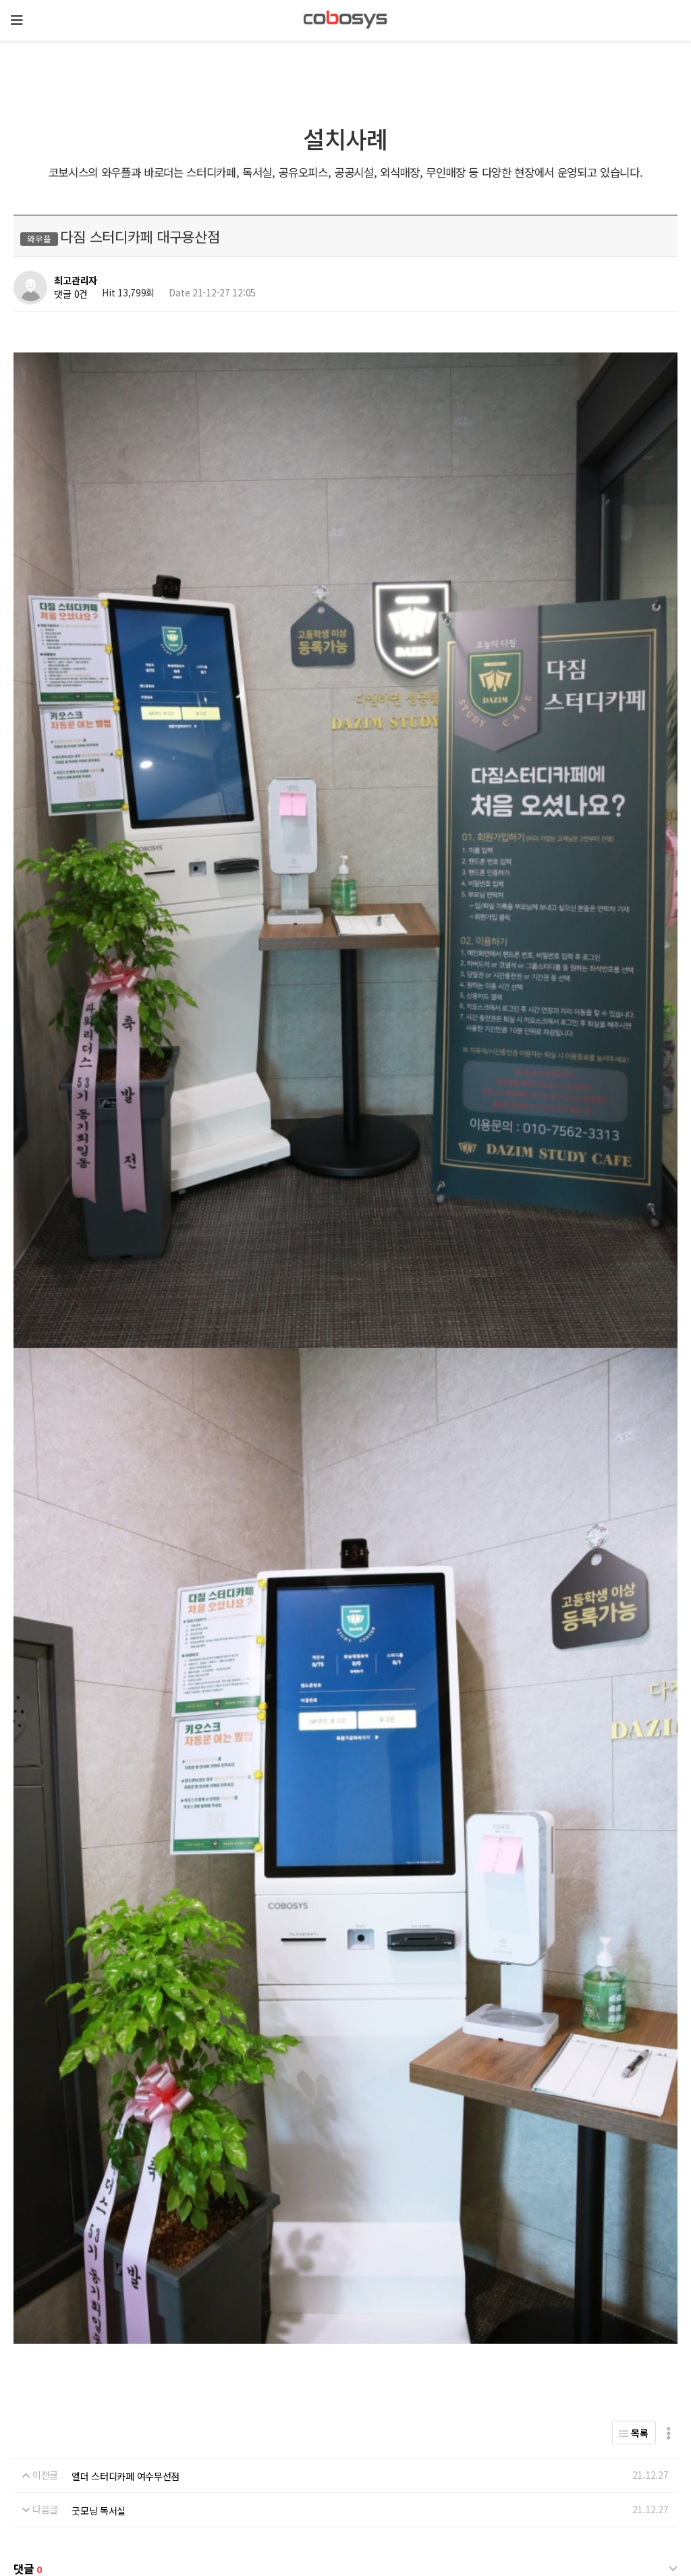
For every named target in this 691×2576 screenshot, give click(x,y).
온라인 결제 (162, 2460)
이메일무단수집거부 (390, 2460)
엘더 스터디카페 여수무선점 (125, 2004)
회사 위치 (39, 2460)
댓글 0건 (71, 293)
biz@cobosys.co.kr (108, 2519)
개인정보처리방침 (232, 2460)
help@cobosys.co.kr (233, 2519)
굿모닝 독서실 (99, 2038)
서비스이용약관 (309, 2460)
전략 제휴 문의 (98, 2460)
